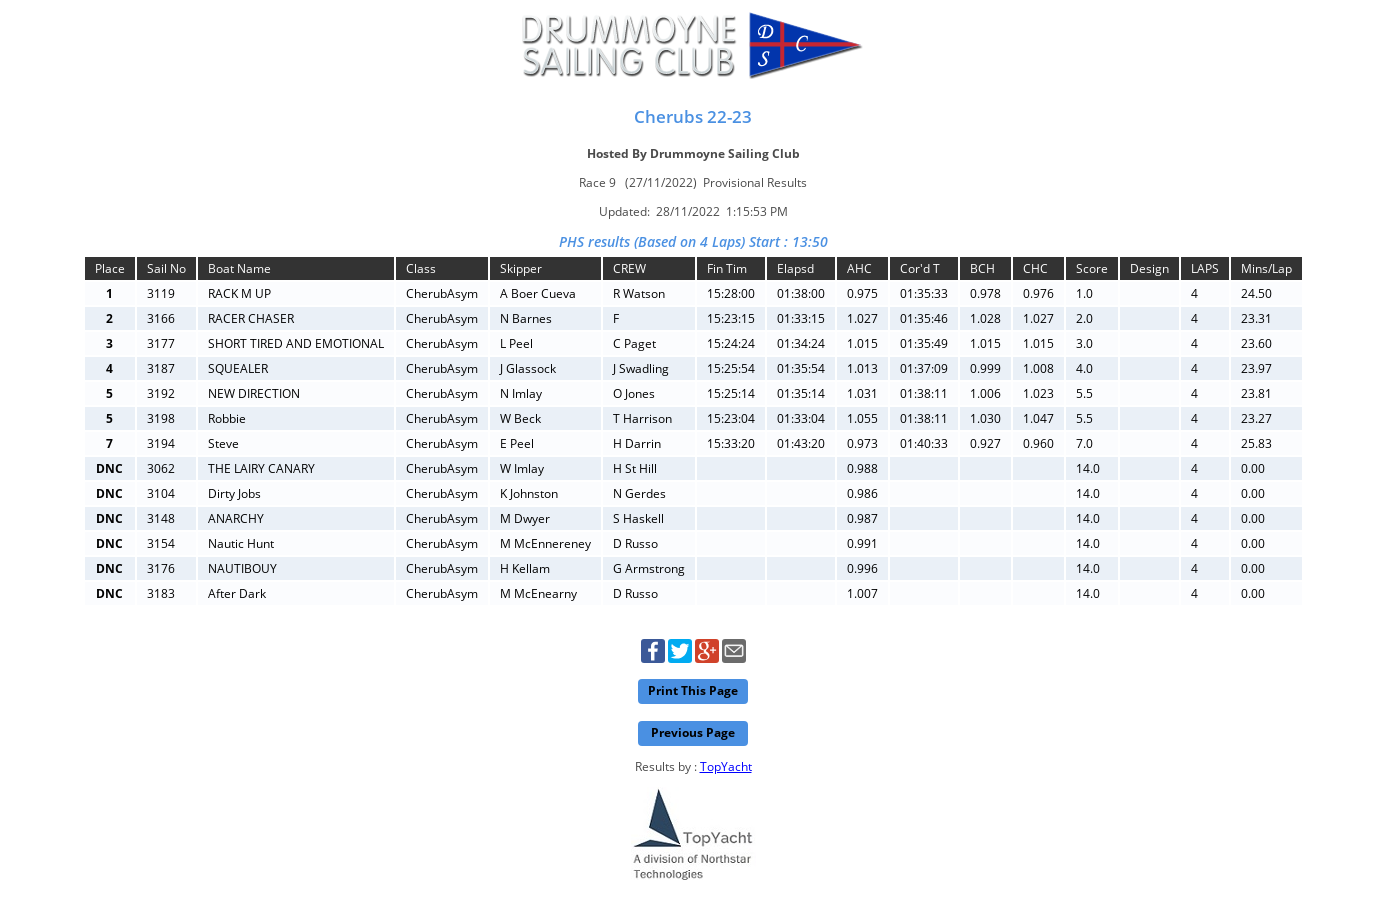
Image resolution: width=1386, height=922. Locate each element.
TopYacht (726, 766)
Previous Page (693, 732)
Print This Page (693, 690)
